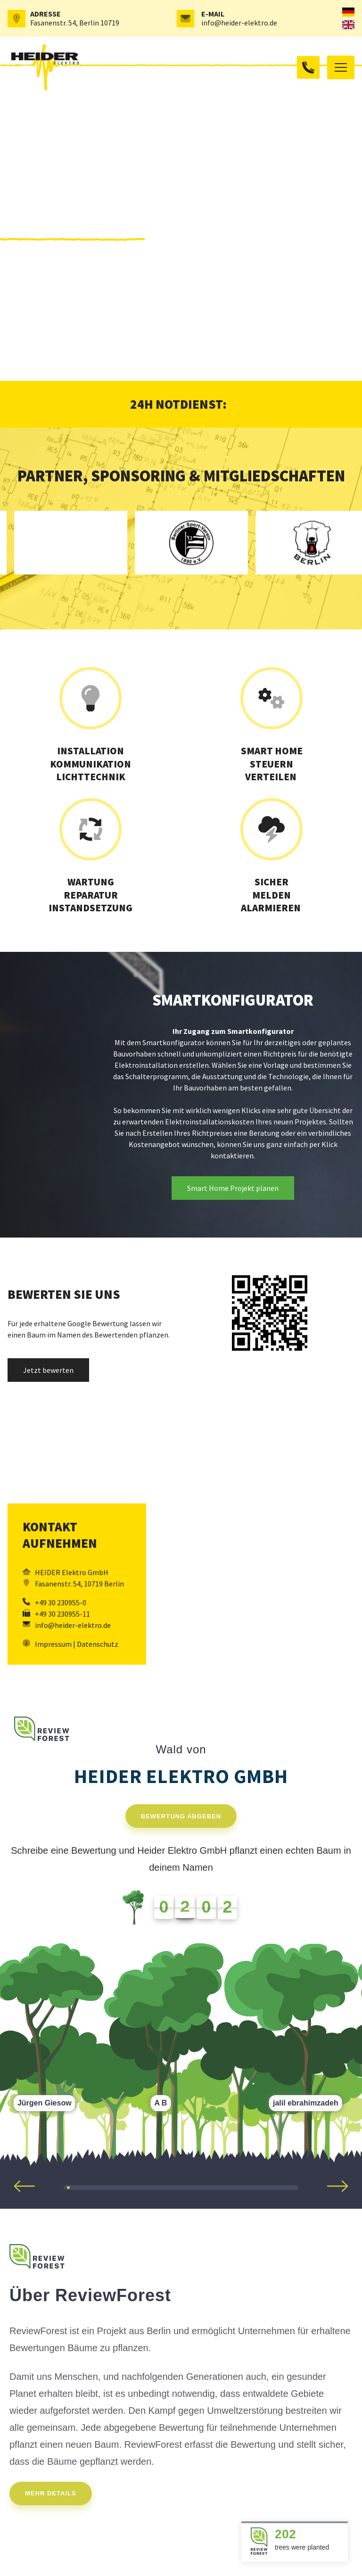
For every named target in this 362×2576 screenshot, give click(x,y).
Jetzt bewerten (48, 1370)
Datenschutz (97, 1644)
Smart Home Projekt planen (233, 1188)
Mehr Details (50, 2493)
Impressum (53, 1644)
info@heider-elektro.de (239, 22)
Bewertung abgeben (181, 1816)
